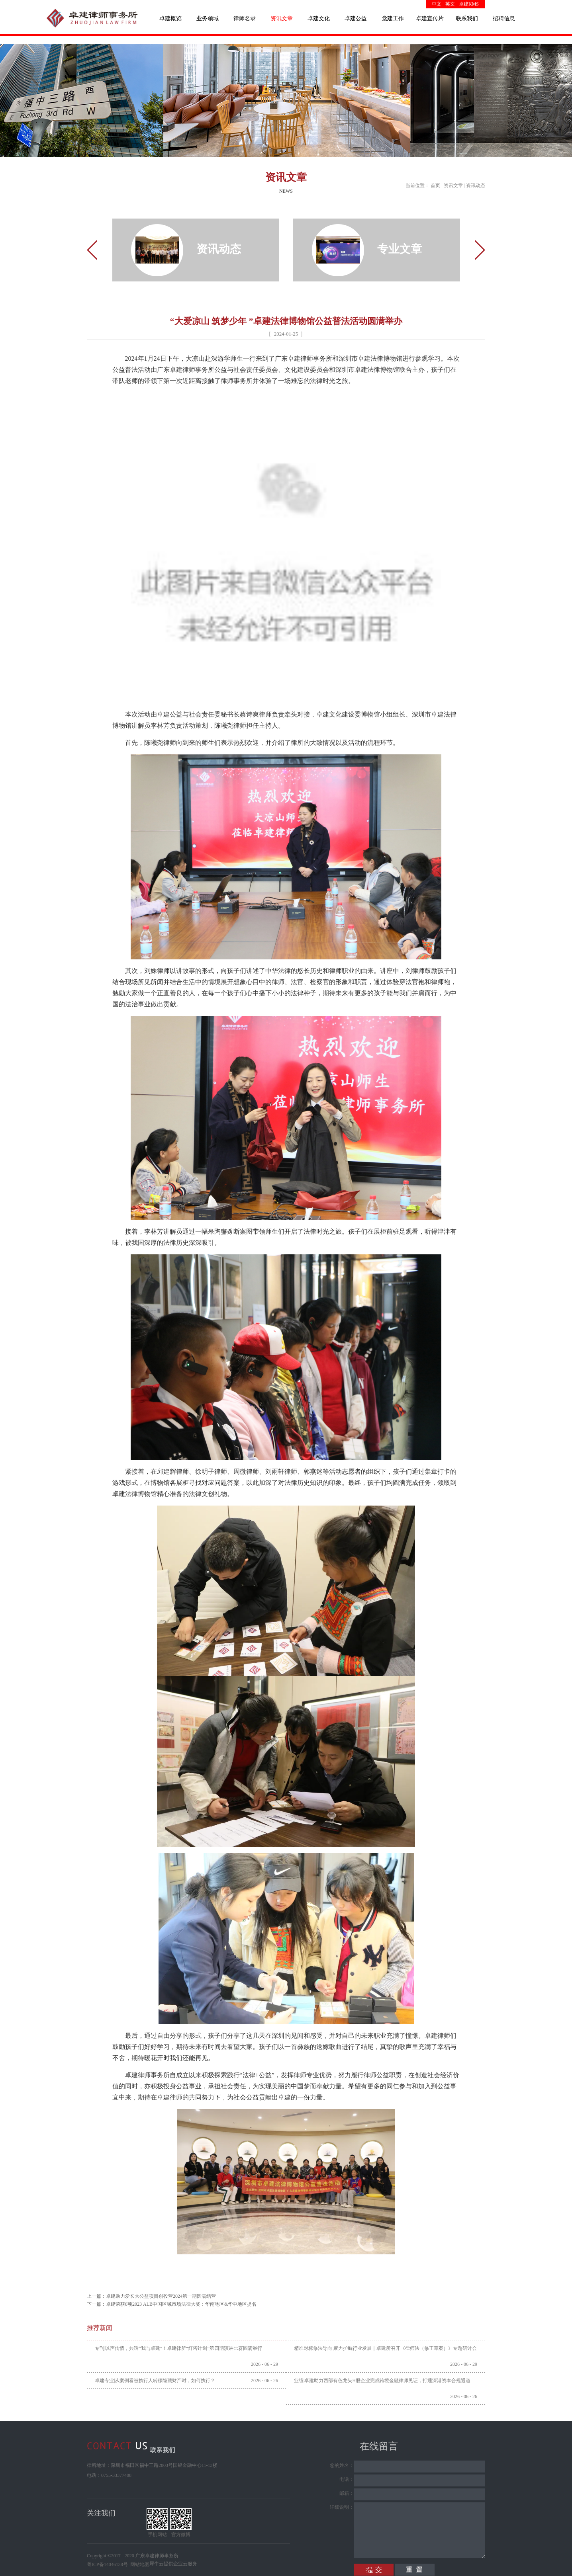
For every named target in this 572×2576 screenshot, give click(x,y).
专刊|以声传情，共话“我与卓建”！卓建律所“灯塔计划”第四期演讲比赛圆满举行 (178, 2348)
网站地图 (138, 2564)
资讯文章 (453, 185)
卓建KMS (469, 4)
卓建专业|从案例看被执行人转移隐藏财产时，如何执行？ (155, 2380)
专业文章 (399, 249)
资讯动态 (475, 185)
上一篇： (151, 2296)
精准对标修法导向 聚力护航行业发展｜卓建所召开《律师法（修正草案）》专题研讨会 (385, 2348)
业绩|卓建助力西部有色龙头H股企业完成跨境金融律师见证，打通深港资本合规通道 (382, 2380)
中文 (436, 4)
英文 (450, 4)
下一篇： (172, 2304)
